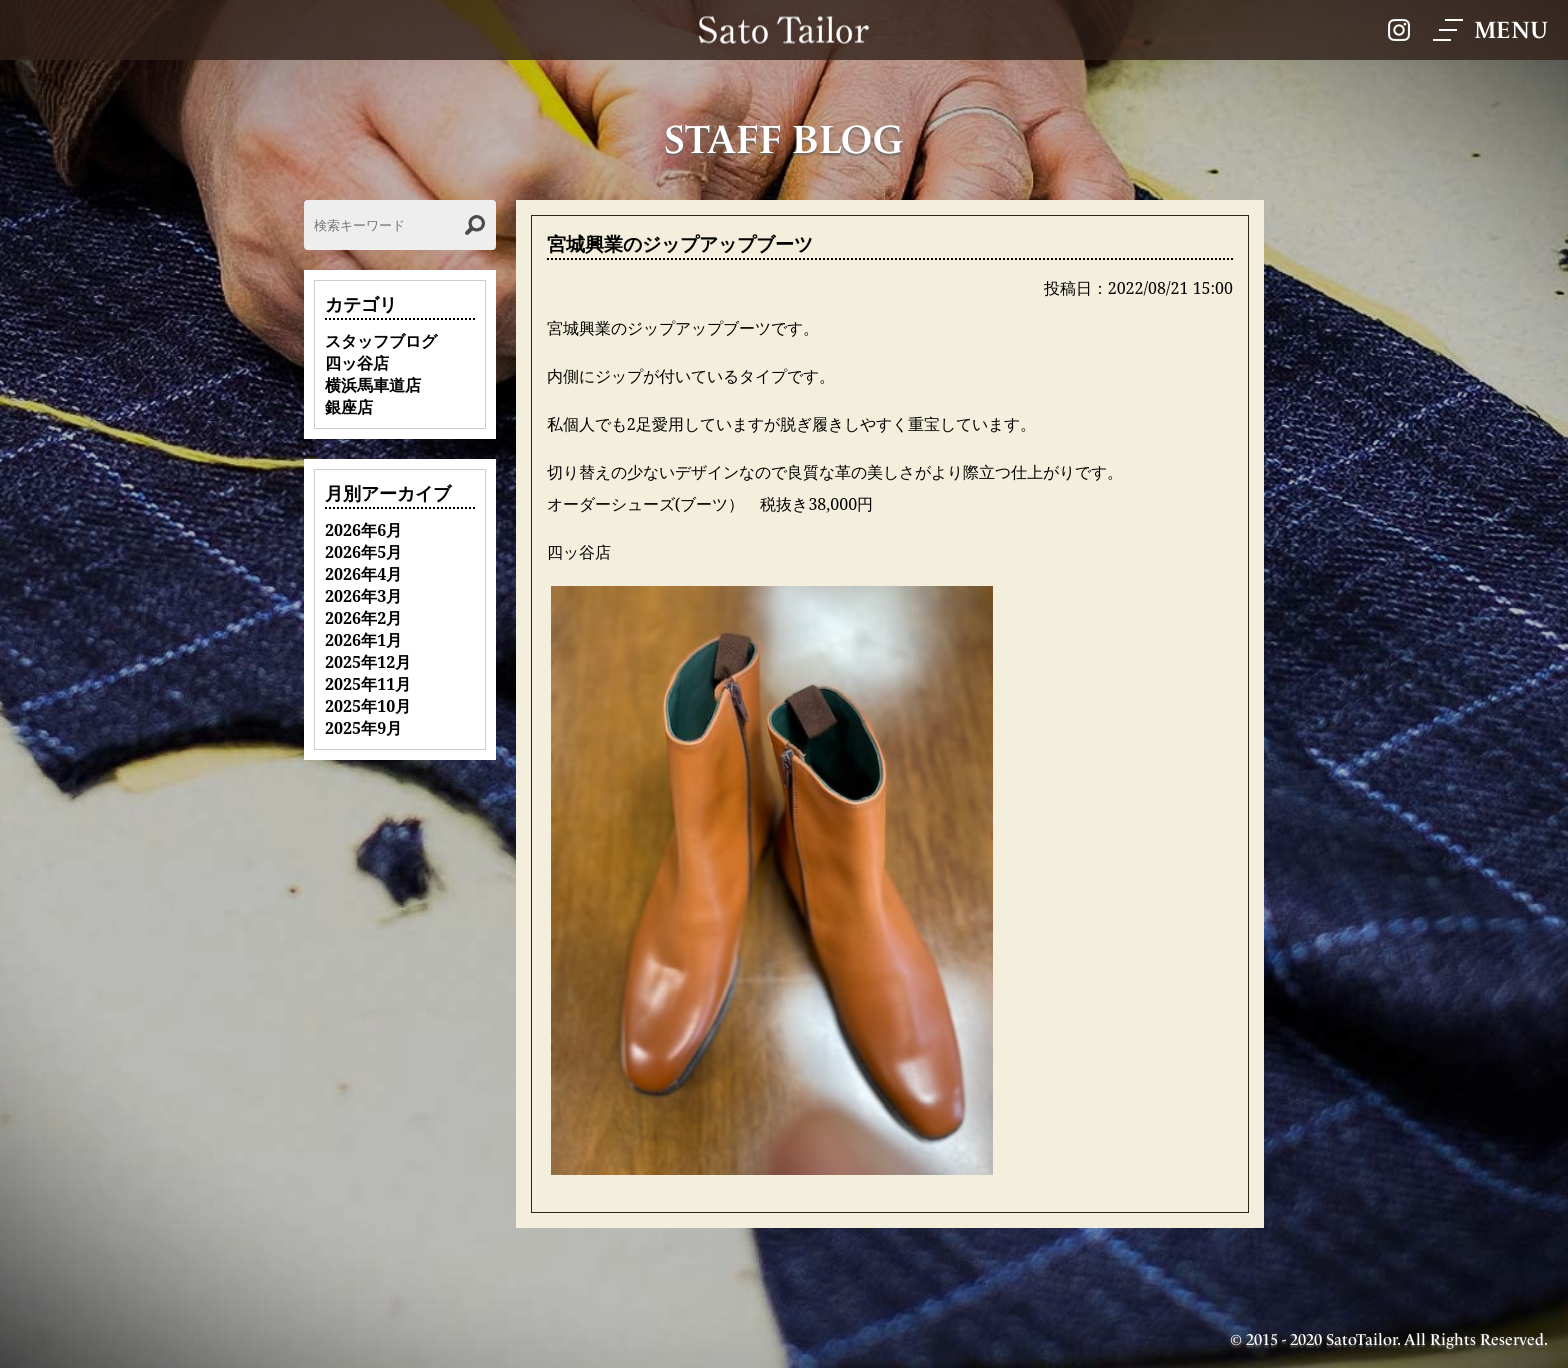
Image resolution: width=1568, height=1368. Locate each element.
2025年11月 (368, 684)
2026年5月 (363, 552)
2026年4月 (363, 574)
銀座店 (349, 407)
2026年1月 (363, 640)
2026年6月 (363, 530)
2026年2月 (363, 618)
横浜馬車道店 (373, 385)
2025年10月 (368, 706)
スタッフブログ (381, 341)
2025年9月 (363, 728)
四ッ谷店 (357, 363)
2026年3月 (363, 596)
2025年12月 (368, 662)
